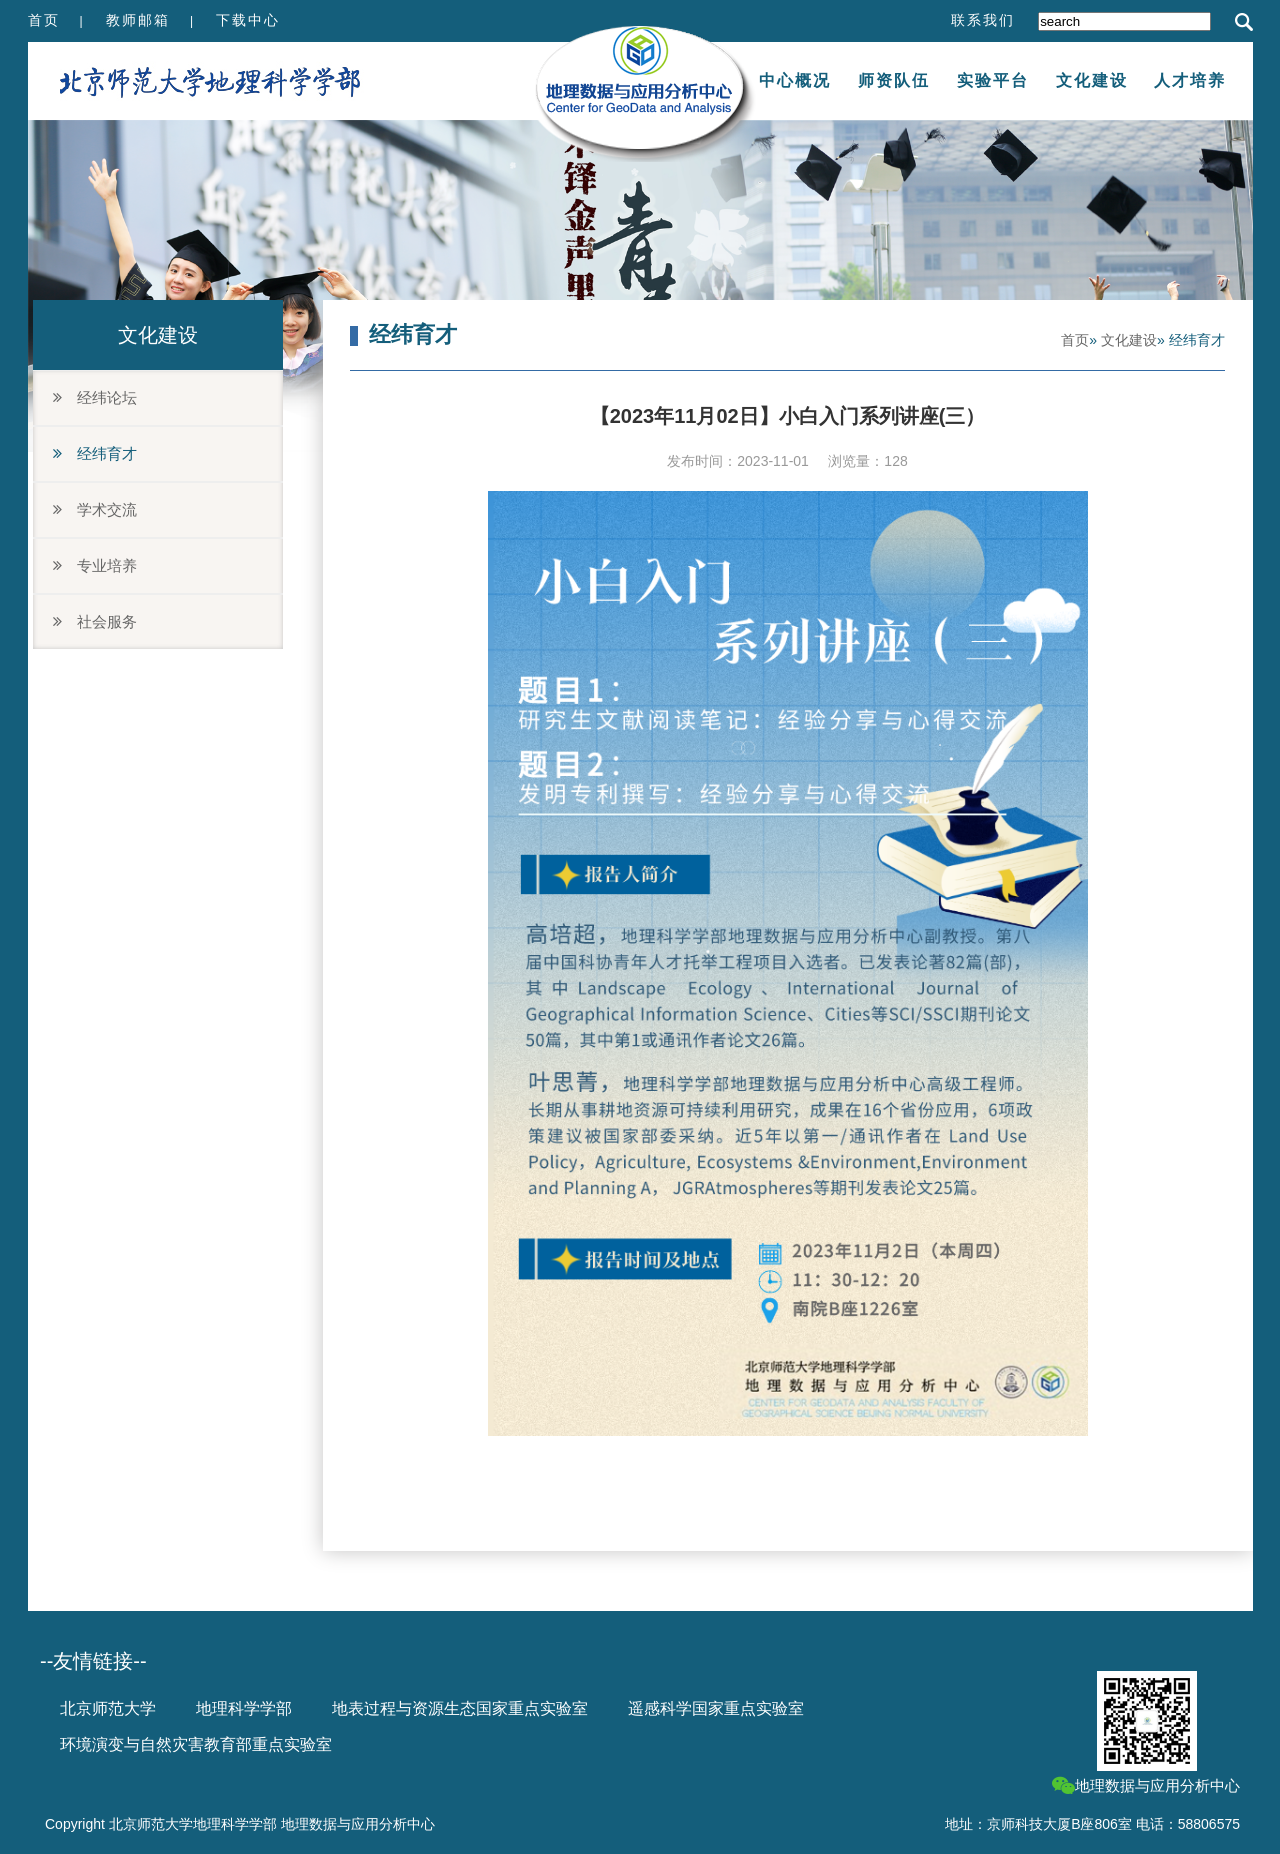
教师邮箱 (138, 20)
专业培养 (95, 565)
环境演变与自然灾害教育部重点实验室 (196, 1744)
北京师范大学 (108, 1708)
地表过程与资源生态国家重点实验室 (460, 1708)
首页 (44, 20)
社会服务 (95, 621)
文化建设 (1092, 80)
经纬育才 (95, 453)
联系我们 (983, 20)
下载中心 (248, 20)
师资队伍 (894, 80)
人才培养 (1190, 80)
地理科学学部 (244, 1708)
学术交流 (95, 509)
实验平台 (993, 80)
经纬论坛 (95, 397)
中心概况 (795, 80)
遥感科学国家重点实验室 (716, 1708)
